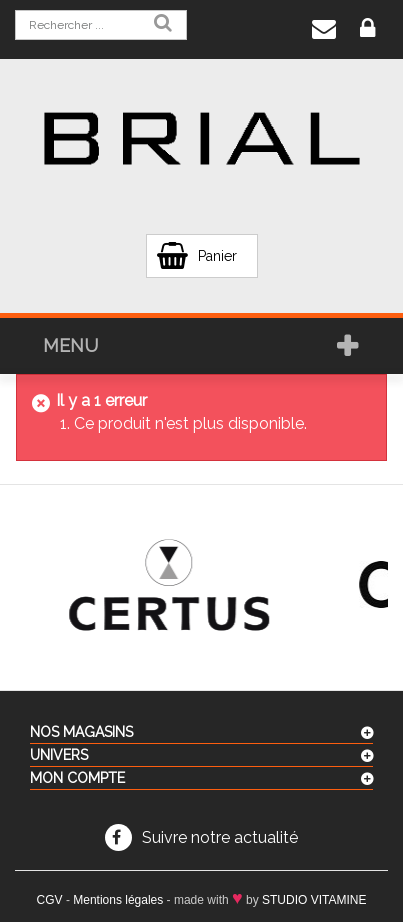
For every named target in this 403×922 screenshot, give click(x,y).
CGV (50, 900)
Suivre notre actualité (220, 837)
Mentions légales (118, 900)
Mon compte (77, 778)
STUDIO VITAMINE (314, 900)
